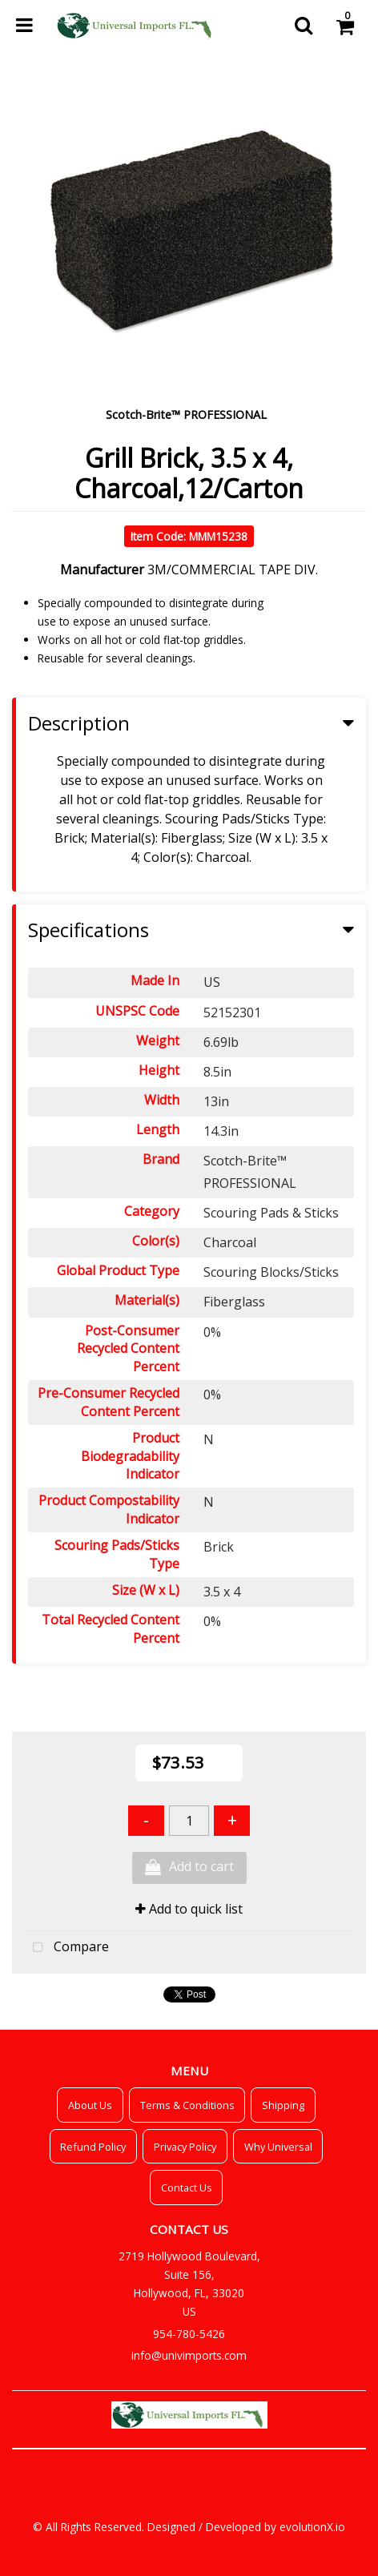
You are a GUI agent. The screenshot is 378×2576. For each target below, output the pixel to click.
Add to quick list (189, 1909)
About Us (90, 2105)
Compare (67, 1948)
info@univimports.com (189, 2355)
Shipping (283, 2105)
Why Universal (278, 2146)
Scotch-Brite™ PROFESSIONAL (186, 414)
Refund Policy (93, 2146)
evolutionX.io (312, 2526)
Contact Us (186, 2187)
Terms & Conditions (187, 2105)
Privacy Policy (185, 2146)
